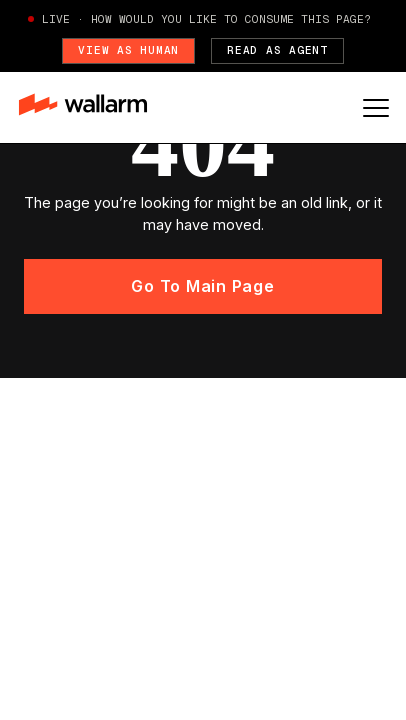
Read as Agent (277, 50)
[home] (92, 107)
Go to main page (202, 286)
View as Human (128, 50)
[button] (376, 108)
